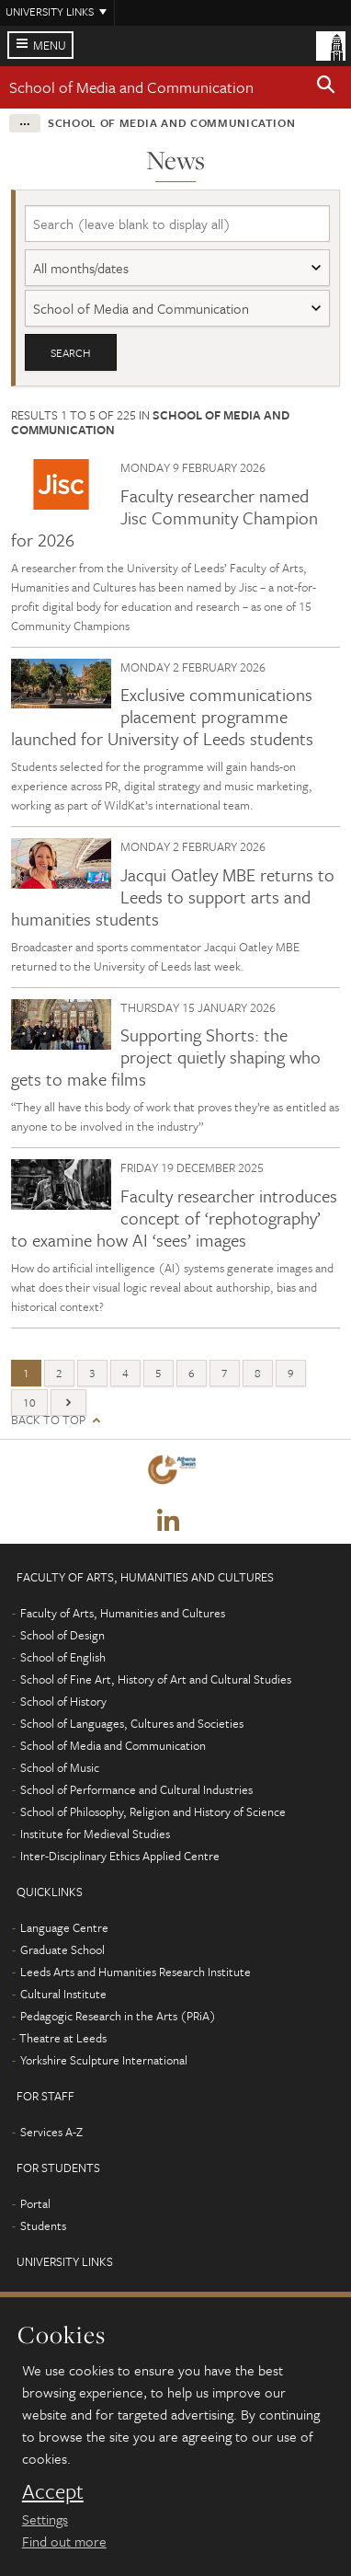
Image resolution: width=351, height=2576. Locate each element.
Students (43, 2225)
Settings (45, 2519)
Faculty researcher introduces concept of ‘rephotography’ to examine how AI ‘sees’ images (174, 1217)
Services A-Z (51, 2131)
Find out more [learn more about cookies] (64, 2541)
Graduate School (62, 1949)
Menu (49, 45)
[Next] (68, 1402)
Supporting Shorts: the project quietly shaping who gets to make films (166, 1056)
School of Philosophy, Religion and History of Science (153, 1811)
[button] (326, 87)
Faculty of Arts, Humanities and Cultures (122, 1613)
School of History (63, 1701)
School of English (63, 1657)
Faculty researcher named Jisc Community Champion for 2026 (164, 517)
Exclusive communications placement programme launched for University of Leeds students (162, 716)
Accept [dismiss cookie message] (53, 2491)
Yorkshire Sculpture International (103, 2060)
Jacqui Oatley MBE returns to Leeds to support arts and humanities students (172, 896)
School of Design (62, 1635)
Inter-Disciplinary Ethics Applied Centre (120, 1855)
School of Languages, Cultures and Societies (131, 1723)
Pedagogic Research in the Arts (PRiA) (118, 2016)
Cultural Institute (63, 1993)
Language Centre (64, 1927)
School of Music (59, 1767)
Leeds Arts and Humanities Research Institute (135, 1971)
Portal (35, 2203)
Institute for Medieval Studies (95, 1833)
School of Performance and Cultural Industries (136, 1789)
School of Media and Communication (131, 86)
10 (29, 1402)
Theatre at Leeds (63, 2038)
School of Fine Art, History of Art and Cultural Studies (155, 1679)
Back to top (48, 1420)
